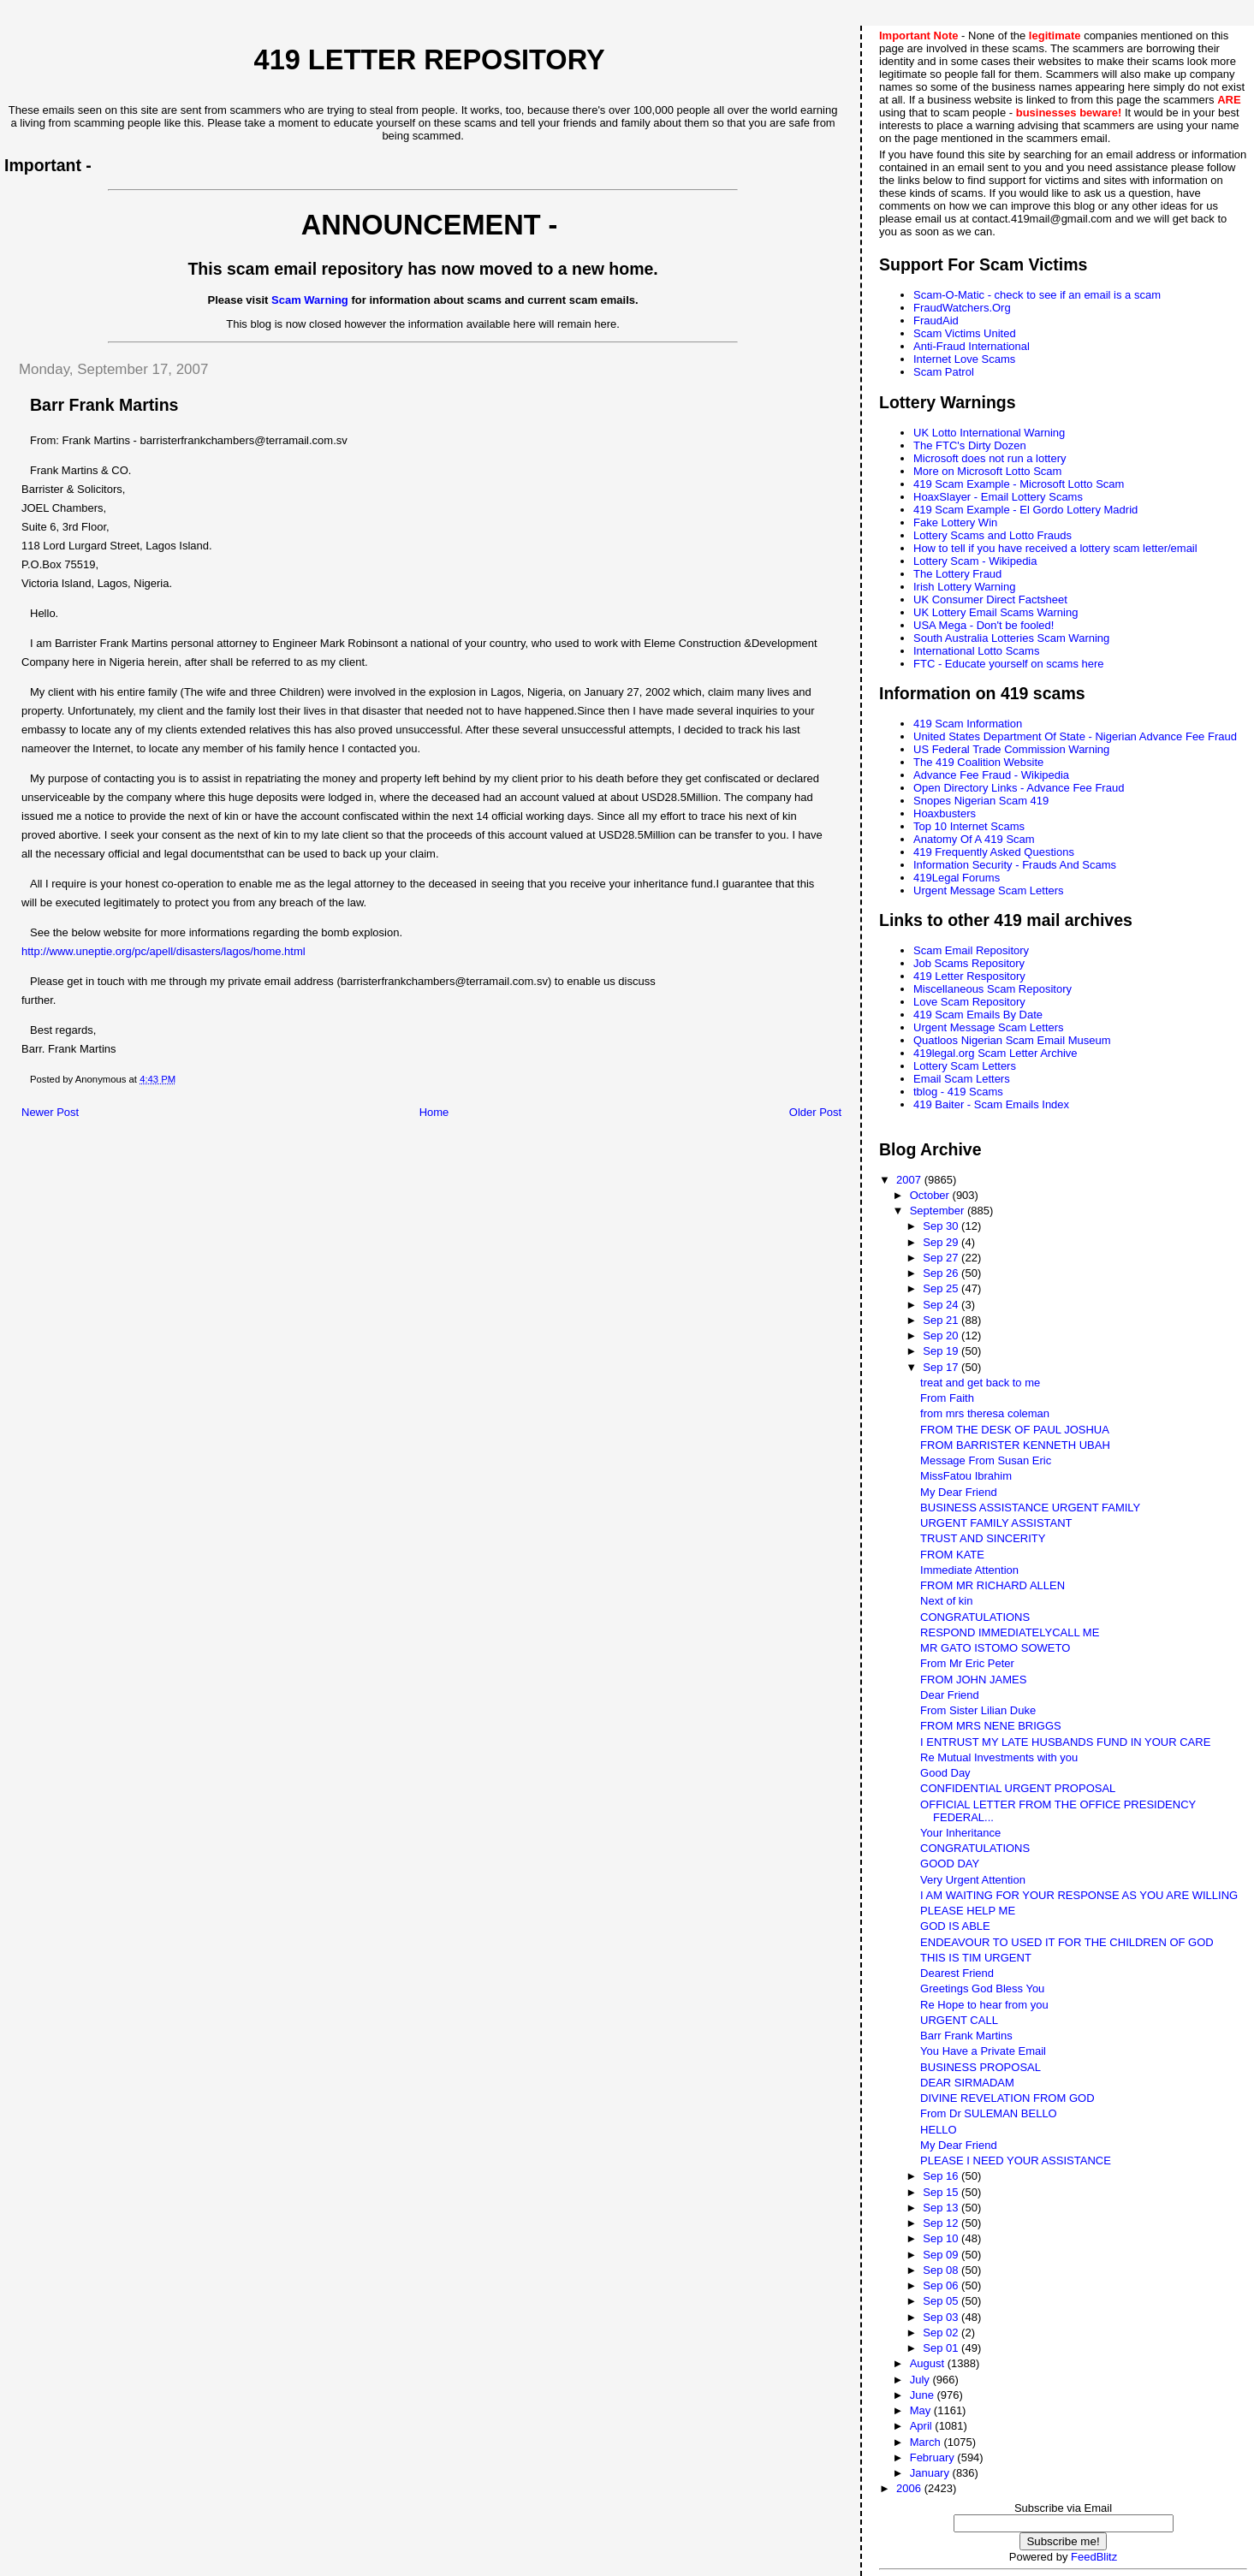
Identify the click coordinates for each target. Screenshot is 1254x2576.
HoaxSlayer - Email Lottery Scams (998, 496)
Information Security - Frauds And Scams (1014, 864)
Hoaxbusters (944, 813)
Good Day (945, 1772)
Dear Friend (949, 1695)
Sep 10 (942, 2238)
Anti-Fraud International (971, 346)
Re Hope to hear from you (984, 2004)
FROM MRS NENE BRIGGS (990, 1725)
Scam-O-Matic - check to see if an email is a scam (1037, 294)
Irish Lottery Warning (964, 586)
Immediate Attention (969, 1570)
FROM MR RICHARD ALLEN (992, 1585)
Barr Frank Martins (966, 2035)
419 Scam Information (967, 723)
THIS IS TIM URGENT (975, 1957)
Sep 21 (942, 1320)
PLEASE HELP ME (967, 1910)
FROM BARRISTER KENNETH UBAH (1015, 1445)
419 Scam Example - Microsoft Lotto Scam (1018, 484)
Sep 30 (942, 1226)
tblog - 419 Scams (958, 1091)
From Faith (947, 1398)
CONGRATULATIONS (975, 1617)
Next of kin (946, 1600)
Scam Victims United (964, 333)
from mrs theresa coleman (984, 1413)
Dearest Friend (957, 1973)
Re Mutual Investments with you (999, 1757)
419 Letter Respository (969, 976)
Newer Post (50, 1112)
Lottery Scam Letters (964, 1065)
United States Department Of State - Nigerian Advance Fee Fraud (1075, 736)
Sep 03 (942, 2317)
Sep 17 (942, 1367)
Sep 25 (942, 1288)
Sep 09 (942, 2254)
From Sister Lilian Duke (978, 1710)
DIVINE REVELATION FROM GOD (1007, 2098)
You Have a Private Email (983, 2051)
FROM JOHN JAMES (973, 1679)
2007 (910, 1179)
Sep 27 (942, 1257)
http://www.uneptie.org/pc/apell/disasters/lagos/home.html (163, 951)
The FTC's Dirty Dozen (969, 445)
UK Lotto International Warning (989, 432)
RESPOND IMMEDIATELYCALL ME (1009, 1632)
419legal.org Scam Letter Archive (995, 1053)
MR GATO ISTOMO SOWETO (995, 1647)
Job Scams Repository (969, 963)
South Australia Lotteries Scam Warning (1011, 638)
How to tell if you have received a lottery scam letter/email (1055, 548)
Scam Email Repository (971, 950)
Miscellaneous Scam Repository (992, 988)
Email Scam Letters (961, 1078)
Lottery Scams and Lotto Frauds (992, 535)
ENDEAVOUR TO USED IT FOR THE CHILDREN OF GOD (1067, 1942)
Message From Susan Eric (985, 1460)
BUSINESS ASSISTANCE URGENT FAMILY (1030, 1507)
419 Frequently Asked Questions (993, 852)
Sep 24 (942, 1304)
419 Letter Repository (429, 60)
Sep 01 (942, 2348)
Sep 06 (942, 2285)
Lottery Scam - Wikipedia (975, 561)
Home (434, 1112)
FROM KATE (952, 1554)
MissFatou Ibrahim (966, 1475)
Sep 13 (942, 2207)
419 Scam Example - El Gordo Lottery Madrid (1025, 509)
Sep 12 (942, 2223)
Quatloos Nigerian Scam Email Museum (1011, 1040)
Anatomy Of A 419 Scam (974, 839)
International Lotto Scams (976, 650)
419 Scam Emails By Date (978, 1014)
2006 (910, 2488)
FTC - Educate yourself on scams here (1008, 663)
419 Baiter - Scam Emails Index (991, 1104)
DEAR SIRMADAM (967, 2082)
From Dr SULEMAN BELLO (988, 2113)
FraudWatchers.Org (962, 307)
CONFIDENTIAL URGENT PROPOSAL (1017, 1788)
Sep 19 (942, 1350)
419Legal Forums (956, 877)
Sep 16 (942, 2175)
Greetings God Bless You (982, 1988)
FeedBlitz (1094, 2556)
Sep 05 (942, 2300)
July (921, 2379)
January (931, 2472)
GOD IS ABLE (955, 1926)
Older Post (815, 1112)
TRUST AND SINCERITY (982, 1538)
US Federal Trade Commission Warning (1011, 749)
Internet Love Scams (964, 359)
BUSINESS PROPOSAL (980, 2067)
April (923, 2425)
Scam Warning (309, 300)
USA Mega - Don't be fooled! (983, 625)
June (923, 2395)
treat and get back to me (980, 1382)
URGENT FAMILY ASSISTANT (996, 1523)
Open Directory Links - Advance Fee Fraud (1018, 787)
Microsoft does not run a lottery (989, 458)
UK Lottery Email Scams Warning (995, 612)
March (927, 2442)
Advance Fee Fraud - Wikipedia (991, 775)
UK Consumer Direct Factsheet (990, 599)
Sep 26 (942, 1273)
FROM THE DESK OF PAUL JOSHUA (1014, 1429)
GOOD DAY (949, 1863)
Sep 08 (942, 2270)
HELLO (938, 2129)
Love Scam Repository (969, 1001)
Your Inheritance (960, 1832)
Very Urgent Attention (972, 1879)
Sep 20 (942, 1335)
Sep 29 (942, 1242)
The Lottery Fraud (957, 573)
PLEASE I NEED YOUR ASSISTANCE (1015, 2160)
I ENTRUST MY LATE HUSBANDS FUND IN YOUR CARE (1065, 1742)
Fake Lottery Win (955, 522)
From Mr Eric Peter (967, 1663)
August (929, 2363)
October (931, 1195)
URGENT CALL (959, 2020)
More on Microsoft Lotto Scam (987, 471)
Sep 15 (942, 2192)
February (934, 2457)
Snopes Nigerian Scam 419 (981, 800)
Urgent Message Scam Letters (988, 890)
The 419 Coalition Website (978, 762)
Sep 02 (942, 2332)
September (938, 1210)
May (922, 2410)
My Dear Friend (958, 1492)
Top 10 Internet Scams (969, 826)
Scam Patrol (943, 371)
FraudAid (936, 320)
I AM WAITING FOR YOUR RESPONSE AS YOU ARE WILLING (1079, 1895)
